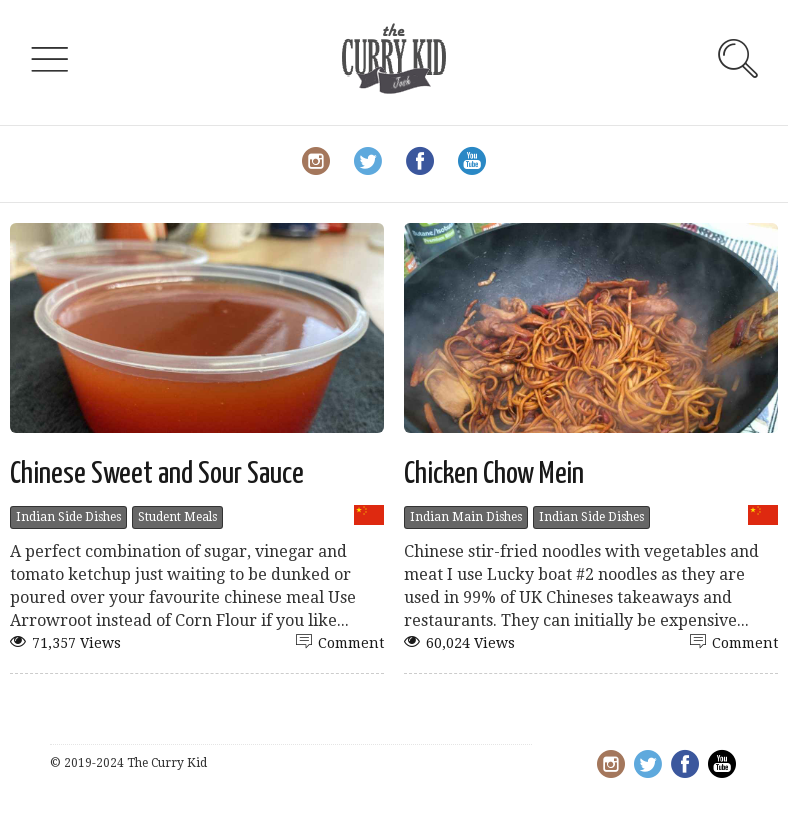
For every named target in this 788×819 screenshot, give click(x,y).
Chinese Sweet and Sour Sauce (157, 474)
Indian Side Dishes (68, 517)
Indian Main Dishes (466, 517)
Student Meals (177, 517)
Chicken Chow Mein (494, 474)
